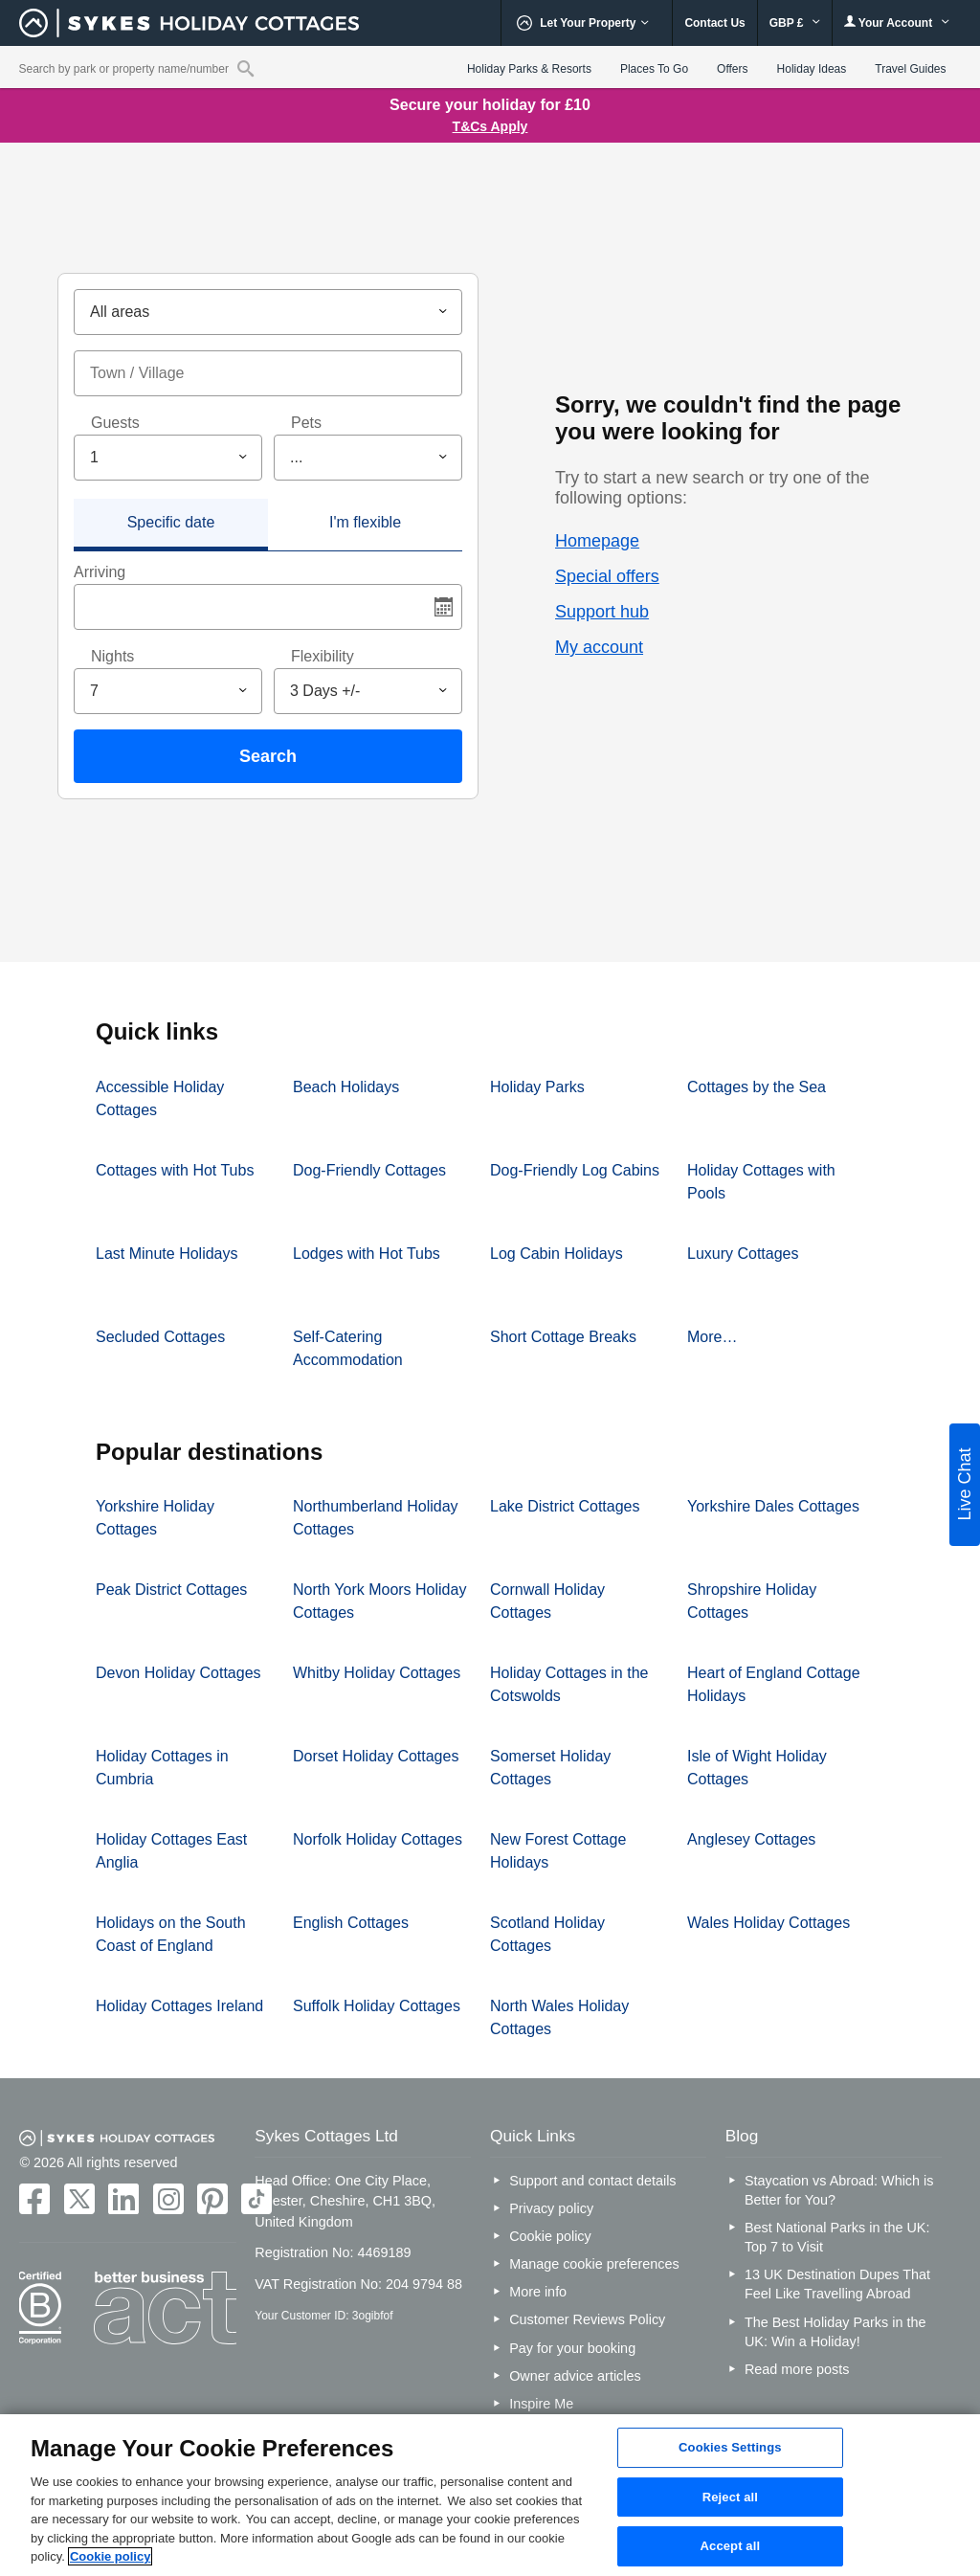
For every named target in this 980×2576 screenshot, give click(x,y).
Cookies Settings (730, 2447)
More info (538, 2291)
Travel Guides (910, 69)
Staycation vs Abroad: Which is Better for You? (839, 2190)
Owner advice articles (575, 2376)
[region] (490, 2495)
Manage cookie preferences (594, 2264)
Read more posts (797, 2369)
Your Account (896, 22)
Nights (112, 656)
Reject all (730, 2497)
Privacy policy (551, 2208)
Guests (115, 422)
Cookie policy (550, 2236)
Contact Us (714, 23)
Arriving (99, 572)
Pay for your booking (572, 2348)
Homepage (597, 540)
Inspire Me (541, 2403)
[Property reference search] (245, 68)
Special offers (607, 576)
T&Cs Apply (490, 126)
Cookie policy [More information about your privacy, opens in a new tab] (110, 2556)
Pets (306, 422)
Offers (732, 69)
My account (599, 647)
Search (268, 756)
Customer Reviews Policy (587, 2319)
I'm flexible (365, 522)
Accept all (731, 2547)
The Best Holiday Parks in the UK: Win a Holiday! (835, 2332)
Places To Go (654, 69)
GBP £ (794, 23)
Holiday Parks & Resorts (529, 69)
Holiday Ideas (812, 69)
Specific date (171, 522)
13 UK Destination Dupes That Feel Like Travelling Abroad (837, 2284)
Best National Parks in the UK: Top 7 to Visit (837, 2237)
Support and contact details (592, 2180)
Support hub (602, 611)
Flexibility (322, 656)
